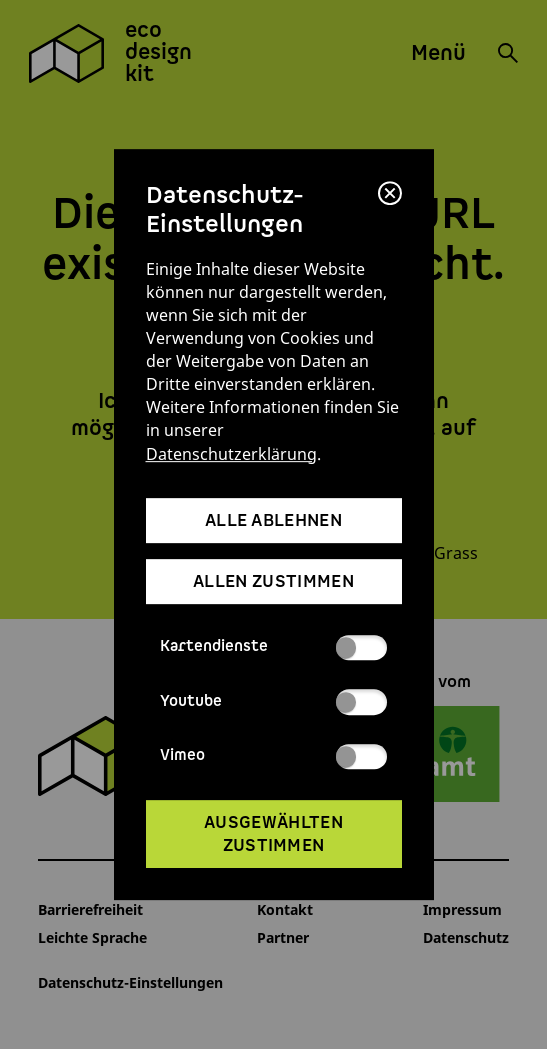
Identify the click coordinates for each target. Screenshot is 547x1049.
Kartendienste (273, 648)
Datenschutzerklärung (231, 453)
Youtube (273, 702)
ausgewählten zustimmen (273, 834)
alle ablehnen (273, 520)
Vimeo (273, 757)
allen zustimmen (273, 582)
